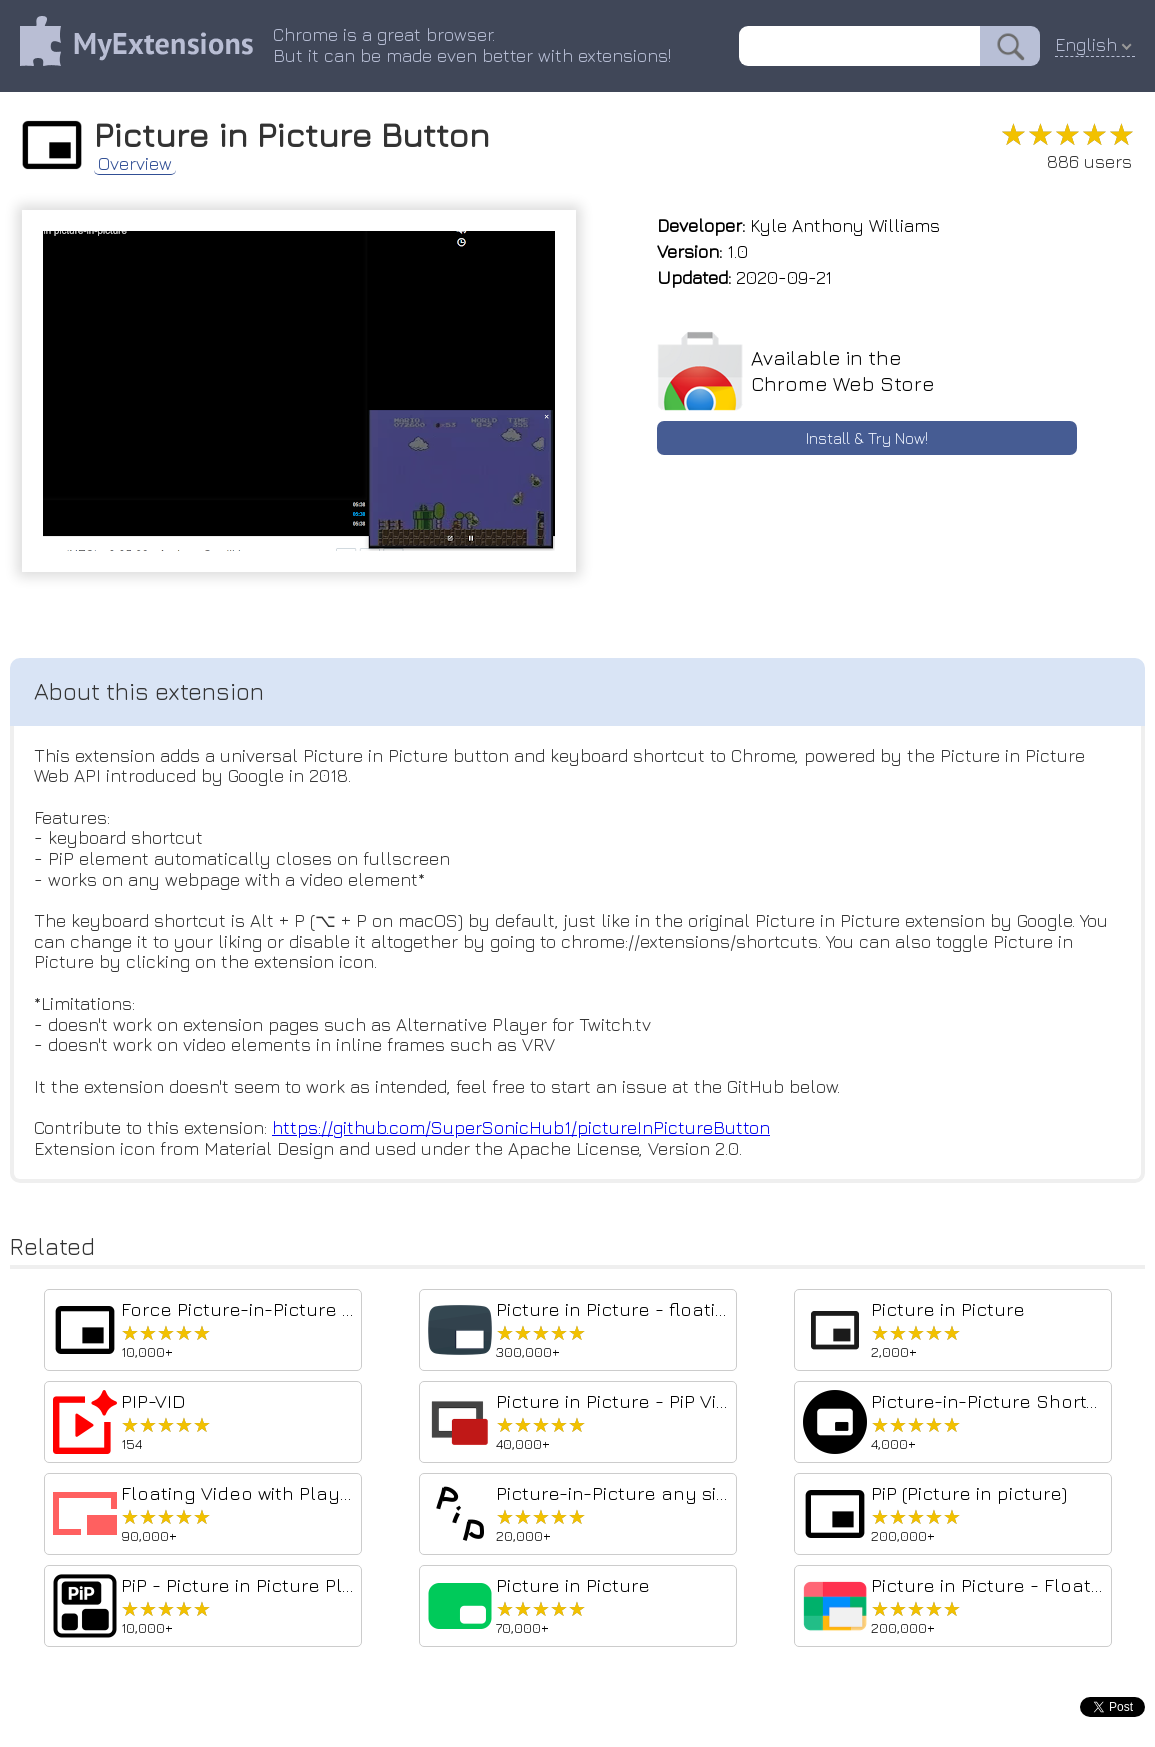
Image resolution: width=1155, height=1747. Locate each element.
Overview (135, 164)
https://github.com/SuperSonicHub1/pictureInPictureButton (521, 1127)
